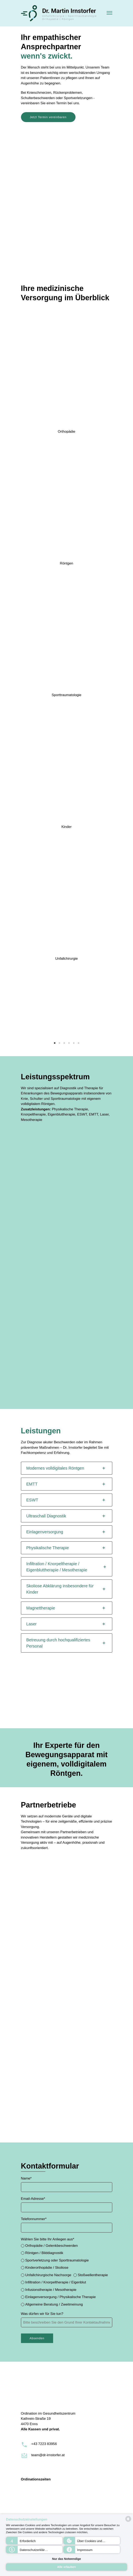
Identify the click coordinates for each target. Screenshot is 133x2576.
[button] (34, 2540)
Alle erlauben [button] (66, 2567)
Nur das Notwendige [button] (66, 2558)
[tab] (66, 1468)
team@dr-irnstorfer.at (48, 2455)
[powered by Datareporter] (128, 2521)
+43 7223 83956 (44, 2444)
